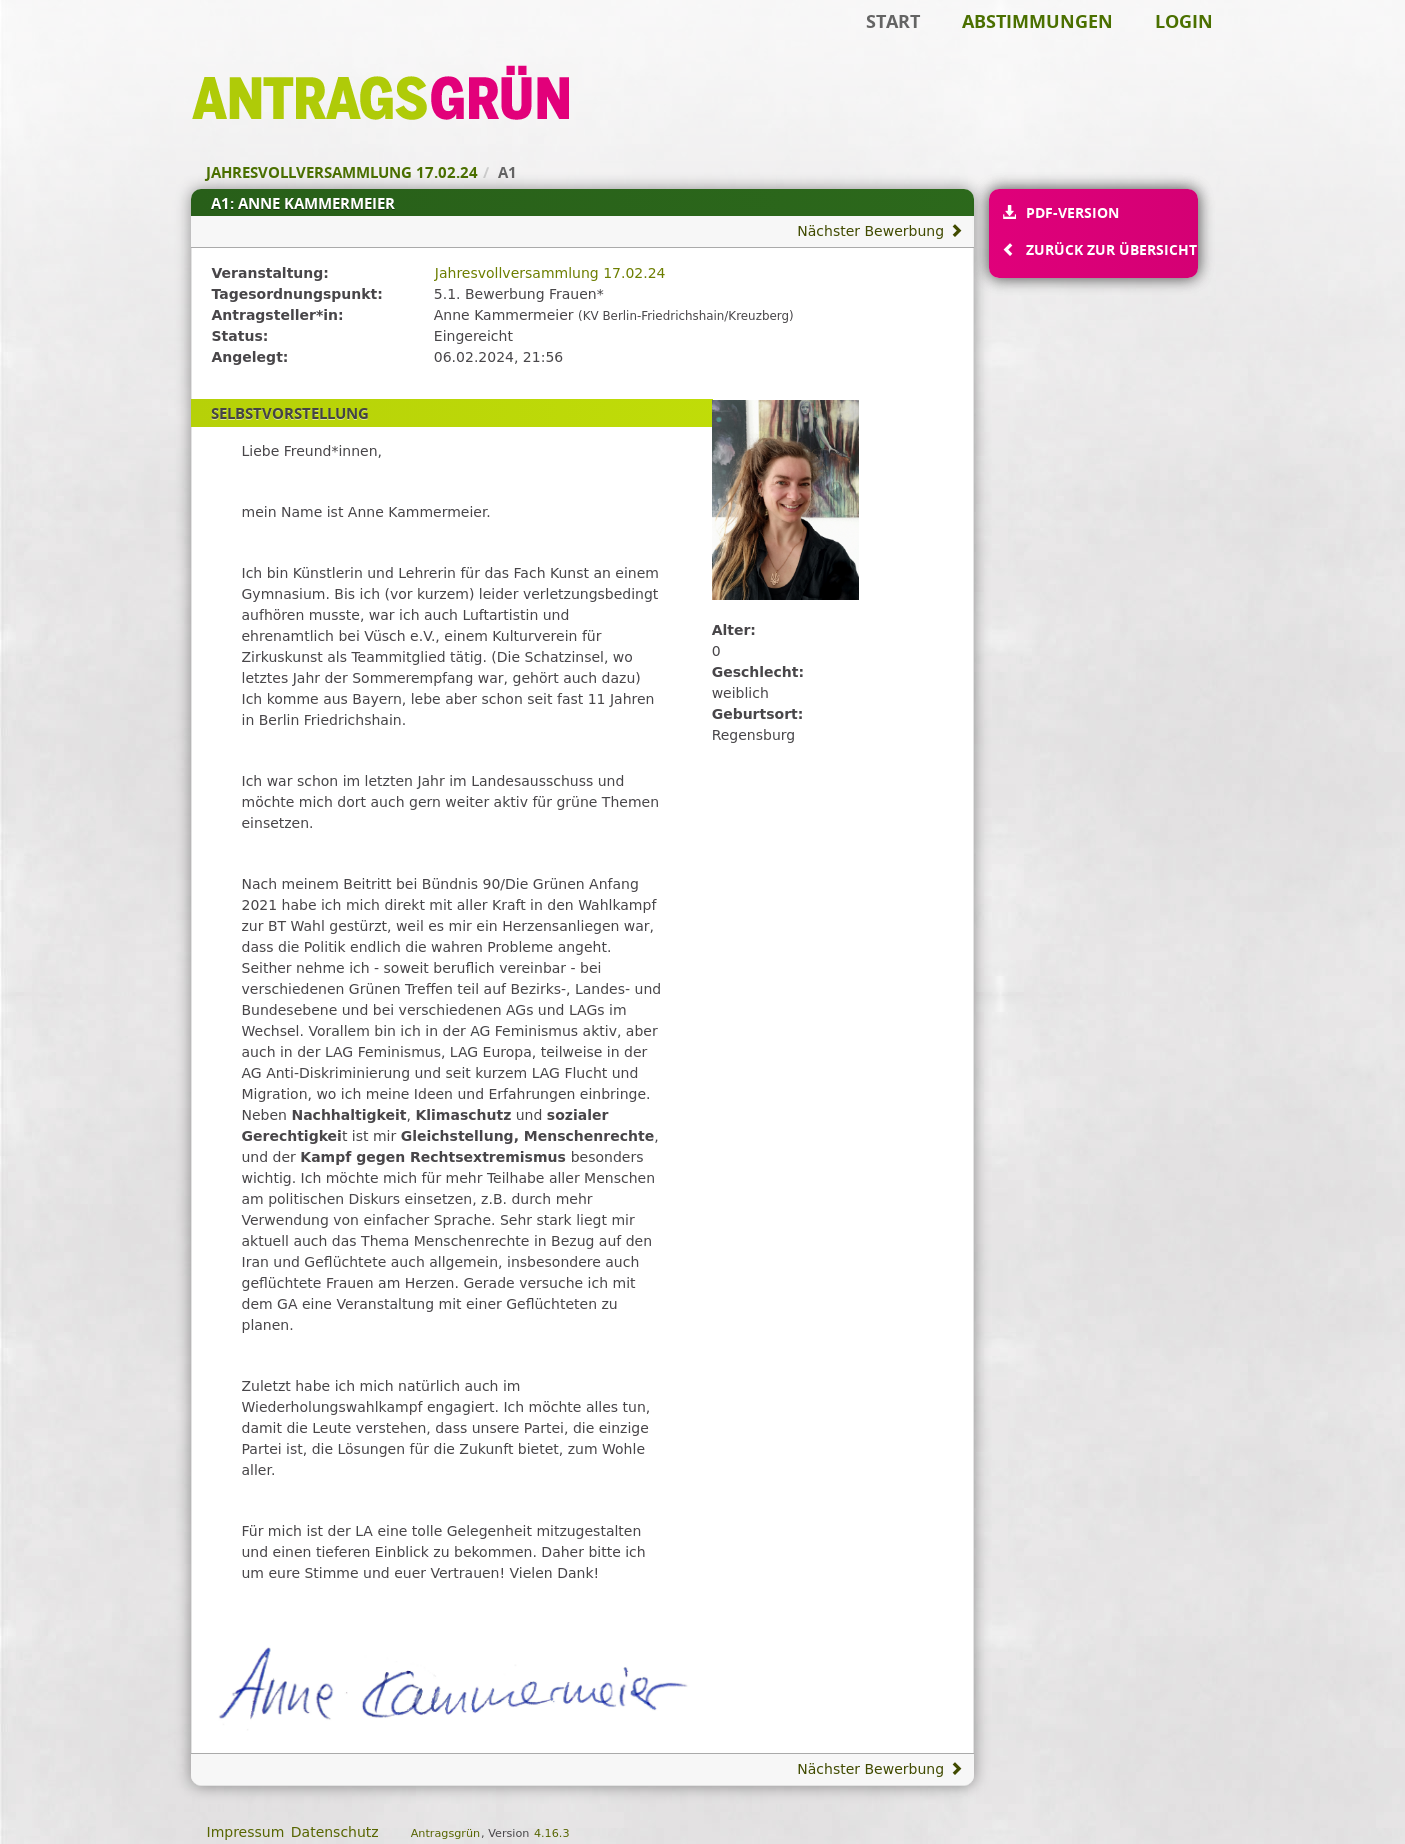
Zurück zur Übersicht (1111, 249)
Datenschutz (335, 1832)
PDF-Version (1072, 212)
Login (1184, 21)
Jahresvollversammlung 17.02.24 (550, 273)
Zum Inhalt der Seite (83, 46)
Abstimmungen (1037, 21)
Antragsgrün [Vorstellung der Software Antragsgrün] (445, 1833)
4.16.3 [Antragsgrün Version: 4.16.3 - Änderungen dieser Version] (552, 1833)
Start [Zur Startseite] (893, 21)
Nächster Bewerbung (879, 231)
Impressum (246, 1832)
